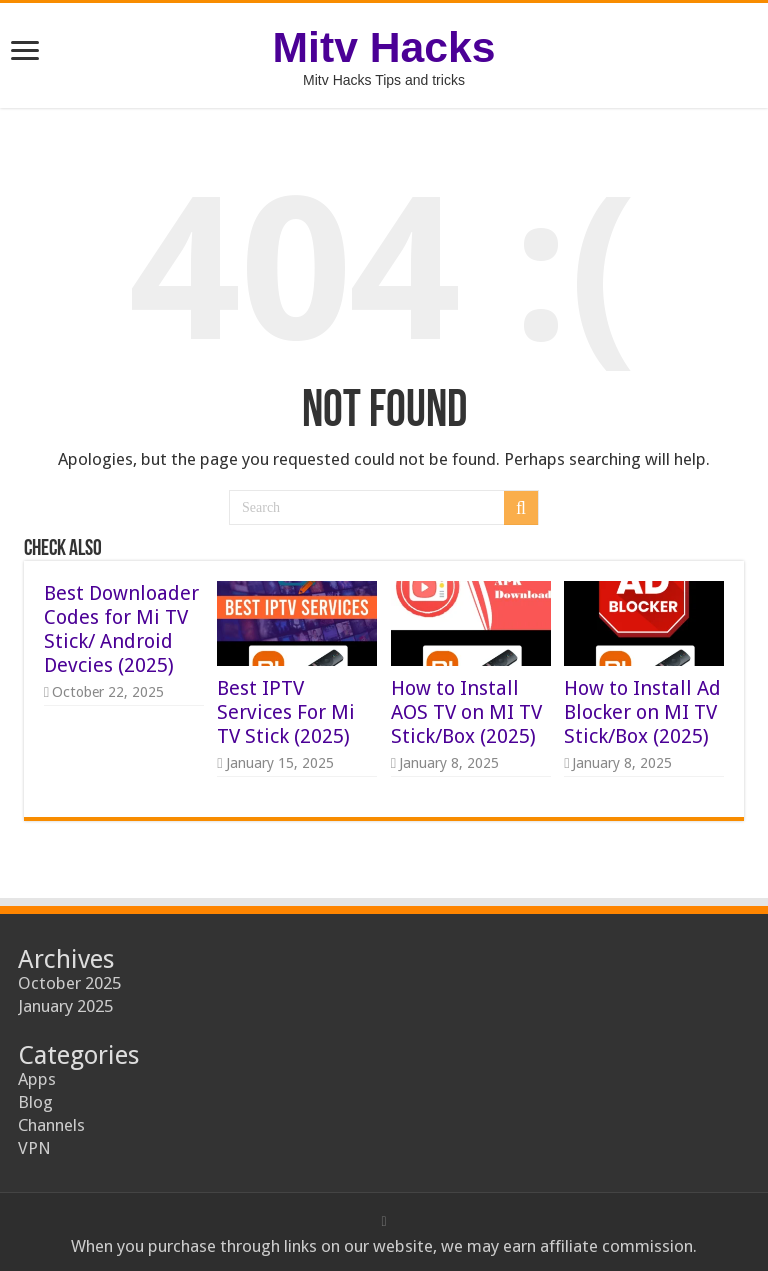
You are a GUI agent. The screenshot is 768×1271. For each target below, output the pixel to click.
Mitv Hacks (384, 47)
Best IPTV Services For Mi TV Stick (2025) (286, 712)
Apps (37, 1079)
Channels (51, 1125)
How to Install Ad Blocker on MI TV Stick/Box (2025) (642, 712)
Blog (35, 1102)
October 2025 (69, 983)
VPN (34, 1148)
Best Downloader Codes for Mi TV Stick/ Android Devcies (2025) (121, 629)
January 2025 (65, 1006)
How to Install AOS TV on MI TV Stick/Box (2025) (466, 712)
